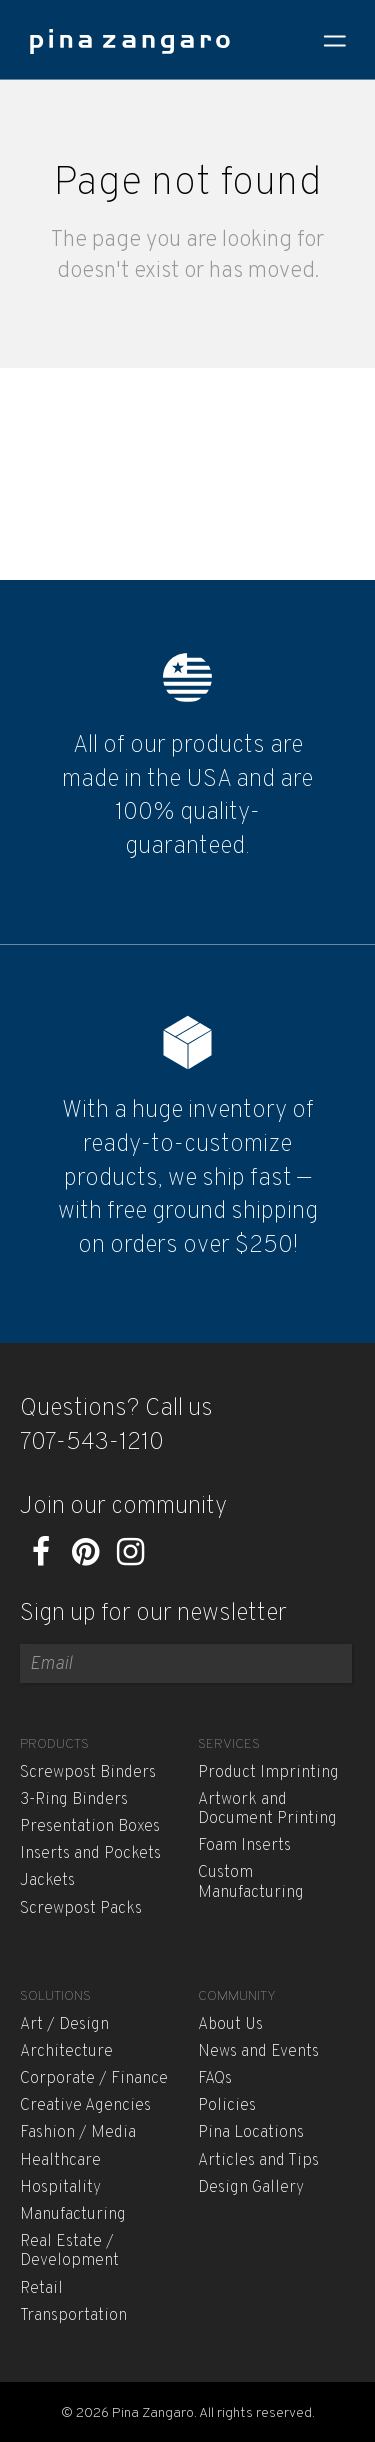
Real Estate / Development (69, 2251)
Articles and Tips (258, 2161)
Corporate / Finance (94, 2079)
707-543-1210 (92, 1443)
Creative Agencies (85, 2106)
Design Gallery (251, 2188)
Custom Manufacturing (251, 1882)
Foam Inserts (244, 1846)
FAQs (215, 2079)
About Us (230, 2025)
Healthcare (60, 2161)
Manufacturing (73, 2215)
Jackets (47, 1881)
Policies (227, 2106)
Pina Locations (251, 2133)
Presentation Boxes (90, 1827)
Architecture (66, 2052)
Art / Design (64, 2025)
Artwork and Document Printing (267, 1809)
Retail (41, 2289)
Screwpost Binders (88, 1773)
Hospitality (60, 2188)
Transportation (73, 2316)
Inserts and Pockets (90, 1854)
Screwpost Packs (81, 1909)
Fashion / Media (78, 2133)
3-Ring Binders (74, 1800)
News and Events (258, 2052)
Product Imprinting (268, 1773)
